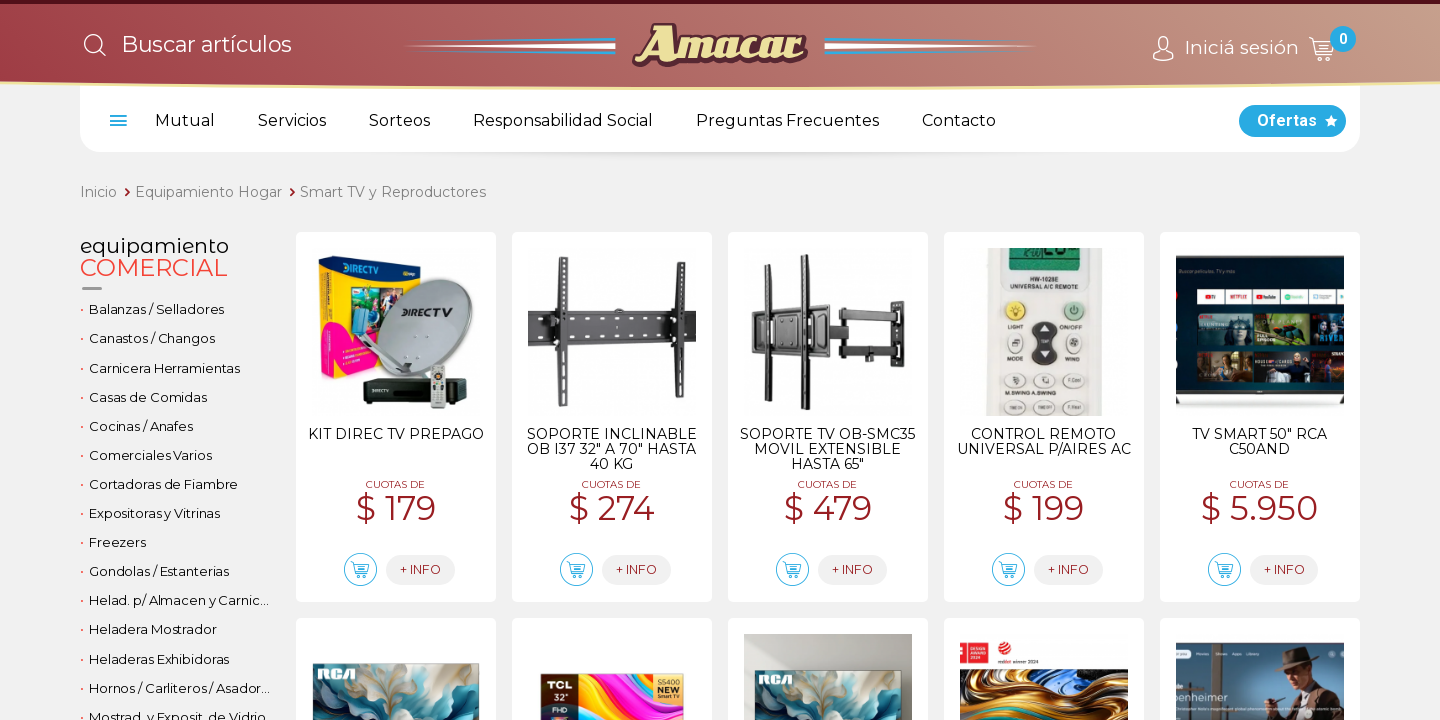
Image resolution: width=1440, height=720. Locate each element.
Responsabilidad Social (563, 120)
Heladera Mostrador (153, 629)
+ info (436, 571)
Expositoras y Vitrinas (154, 513)
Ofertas (1287, 120)
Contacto (959, 120)
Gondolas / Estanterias (159, 571)
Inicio (98, 192)
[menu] (115, 121)
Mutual (185, 120)
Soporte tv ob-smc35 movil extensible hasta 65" (827, 449)
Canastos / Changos (152, 338)
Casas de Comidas (148, 397)
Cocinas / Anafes (141, 426)
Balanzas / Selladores (156, 309)
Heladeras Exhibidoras (159, 659)
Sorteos (399, 120)
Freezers (117, 542)
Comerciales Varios (150, 455)
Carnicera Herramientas (164, 368)
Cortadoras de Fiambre (163, 484)
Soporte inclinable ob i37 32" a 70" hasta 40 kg (612, 449)
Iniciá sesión (1222, 49)
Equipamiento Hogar (208, 192)
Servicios (292, 120)
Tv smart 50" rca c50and (1259, 441)
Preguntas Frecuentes (787, 120)
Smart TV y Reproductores (393, 192)
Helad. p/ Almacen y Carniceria (184, 600)
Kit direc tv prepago (396, 434)
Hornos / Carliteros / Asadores (182, 688)
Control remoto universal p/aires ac (1044, 441)
